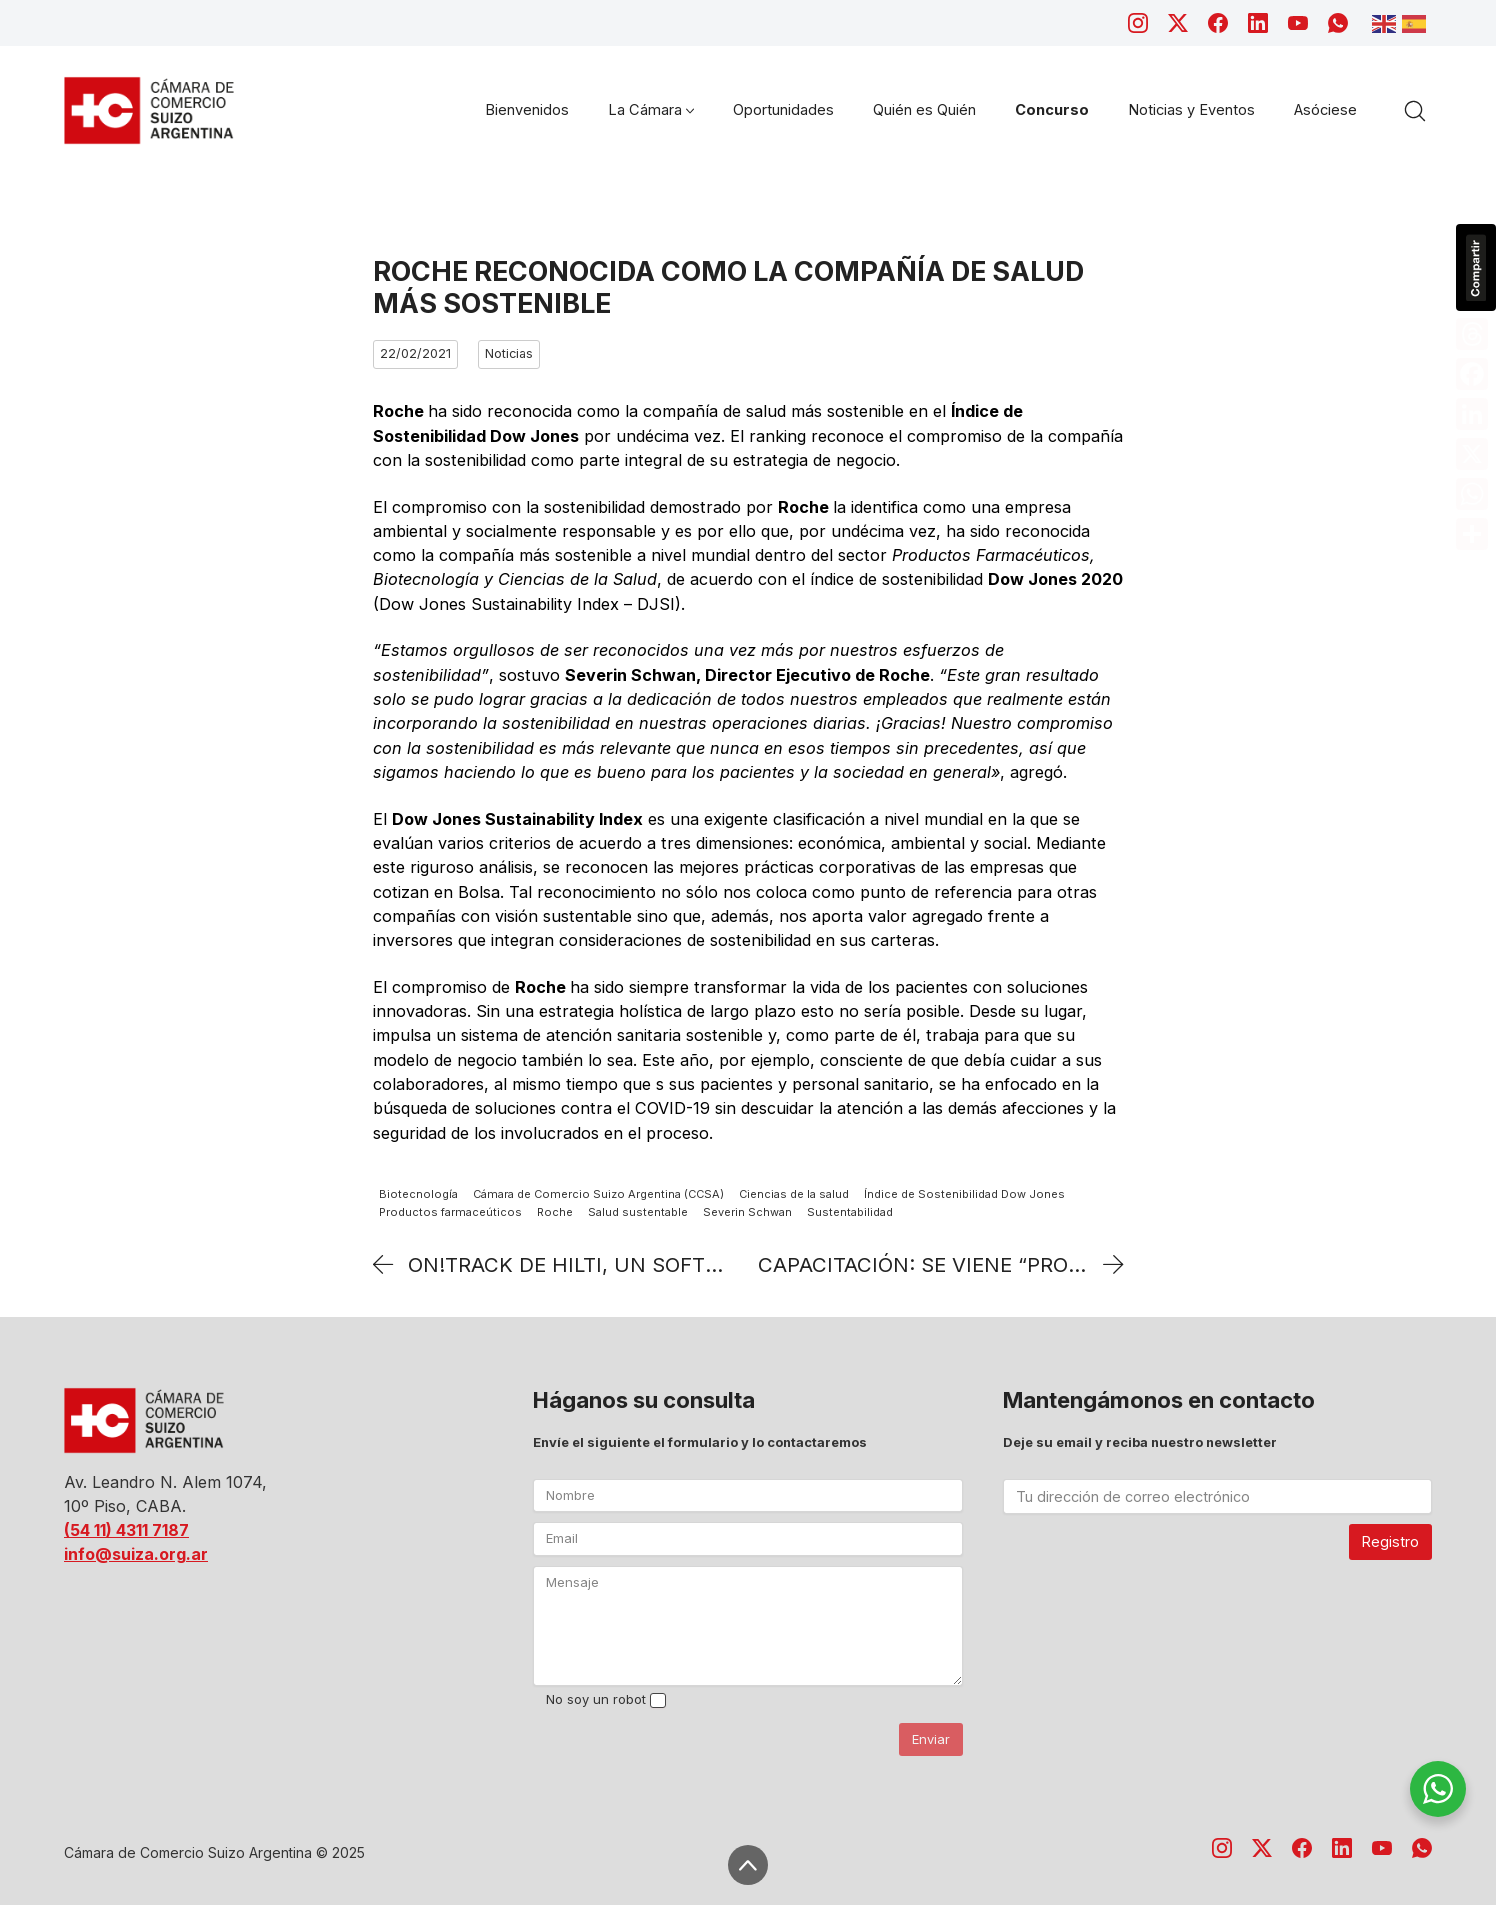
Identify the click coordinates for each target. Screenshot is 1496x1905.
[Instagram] (1138, 23)
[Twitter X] (1178, 23)
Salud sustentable (638, 1213)
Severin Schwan (747, 1213)
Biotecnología (418, 1194)
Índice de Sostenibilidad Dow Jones (964, 1194)
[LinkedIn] (1258, 23)
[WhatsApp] (1338, 23)
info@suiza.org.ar (136, 1554)
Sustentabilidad (850, 1213)
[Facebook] (1218, 23)
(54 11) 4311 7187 (126, 1530)
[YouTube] (1298, 23)
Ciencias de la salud (794, 1194)
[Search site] (1415, 111)
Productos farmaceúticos (450, 1213)
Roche (555, 1213)
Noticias (509, 353)
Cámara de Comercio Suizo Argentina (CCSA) (598, 1194)
